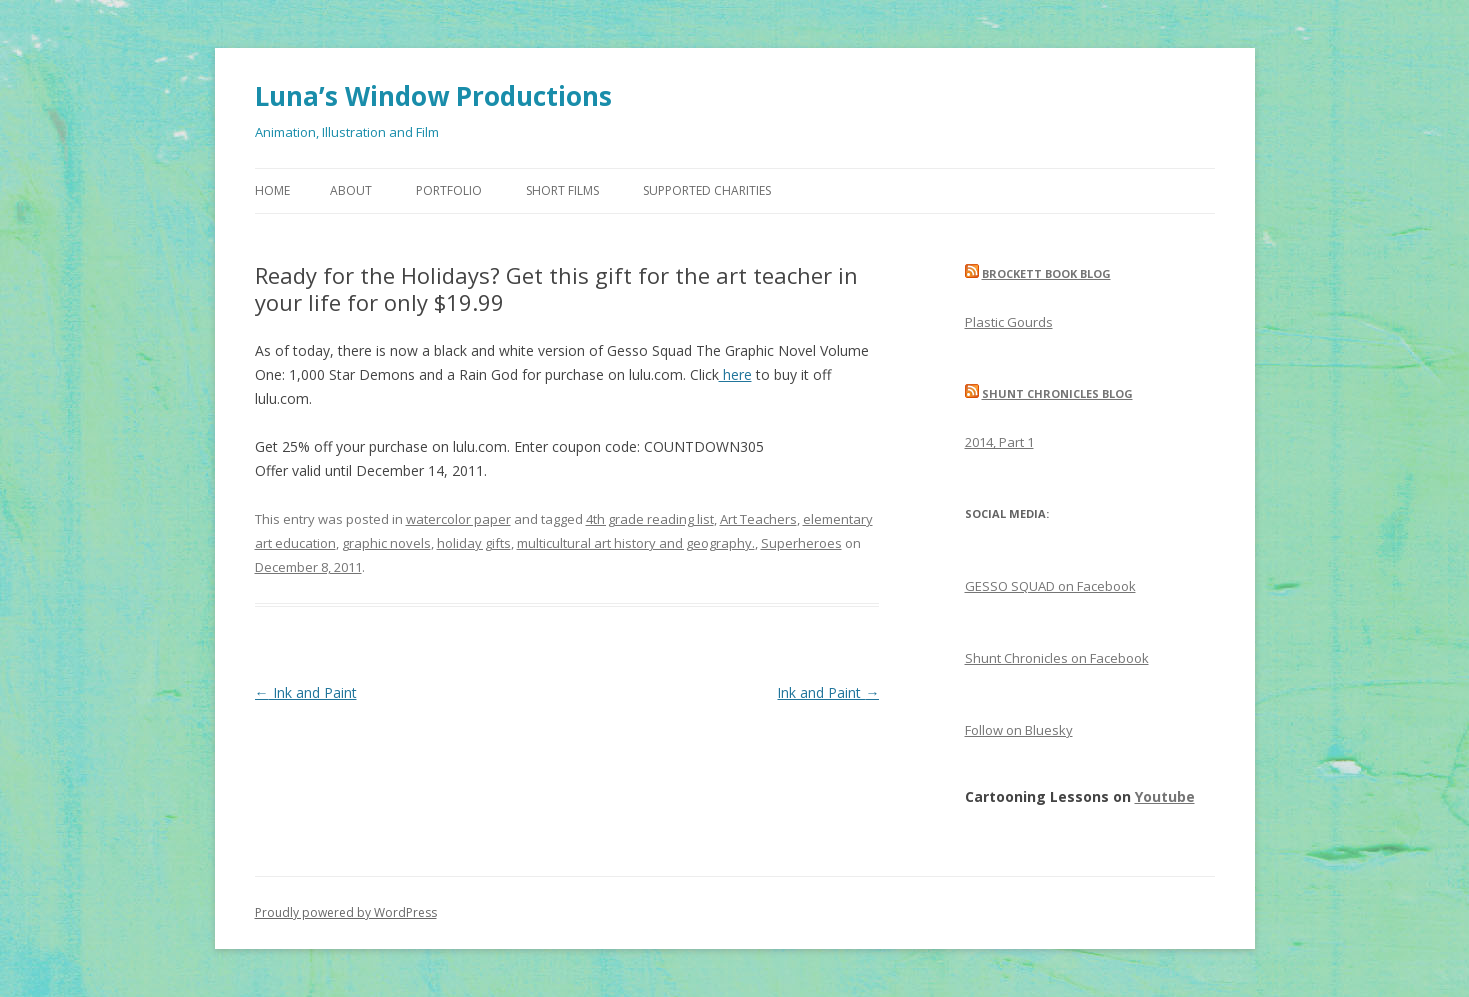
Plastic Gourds (1009, 322)
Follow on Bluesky (1019, 730)
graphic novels (386, 543)
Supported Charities (707, 190)
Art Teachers (758, 519)
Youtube (1165, 796)
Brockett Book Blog (1046, 273)
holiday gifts (474, 543)
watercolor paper (458, 519)
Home (272, 190)
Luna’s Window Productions (433, 96)
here (735, 374)
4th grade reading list (650, 519)
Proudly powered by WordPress (346, 912)
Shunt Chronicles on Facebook (1057, 658)
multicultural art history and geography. (636, 543)
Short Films (562, 190)
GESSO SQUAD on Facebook (1050, 586)
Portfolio (449, 190)
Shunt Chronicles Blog (1057, 393)
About (351, 190)
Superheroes (801, 543)
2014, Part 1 (999, 442)
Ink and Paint (306, 692)
